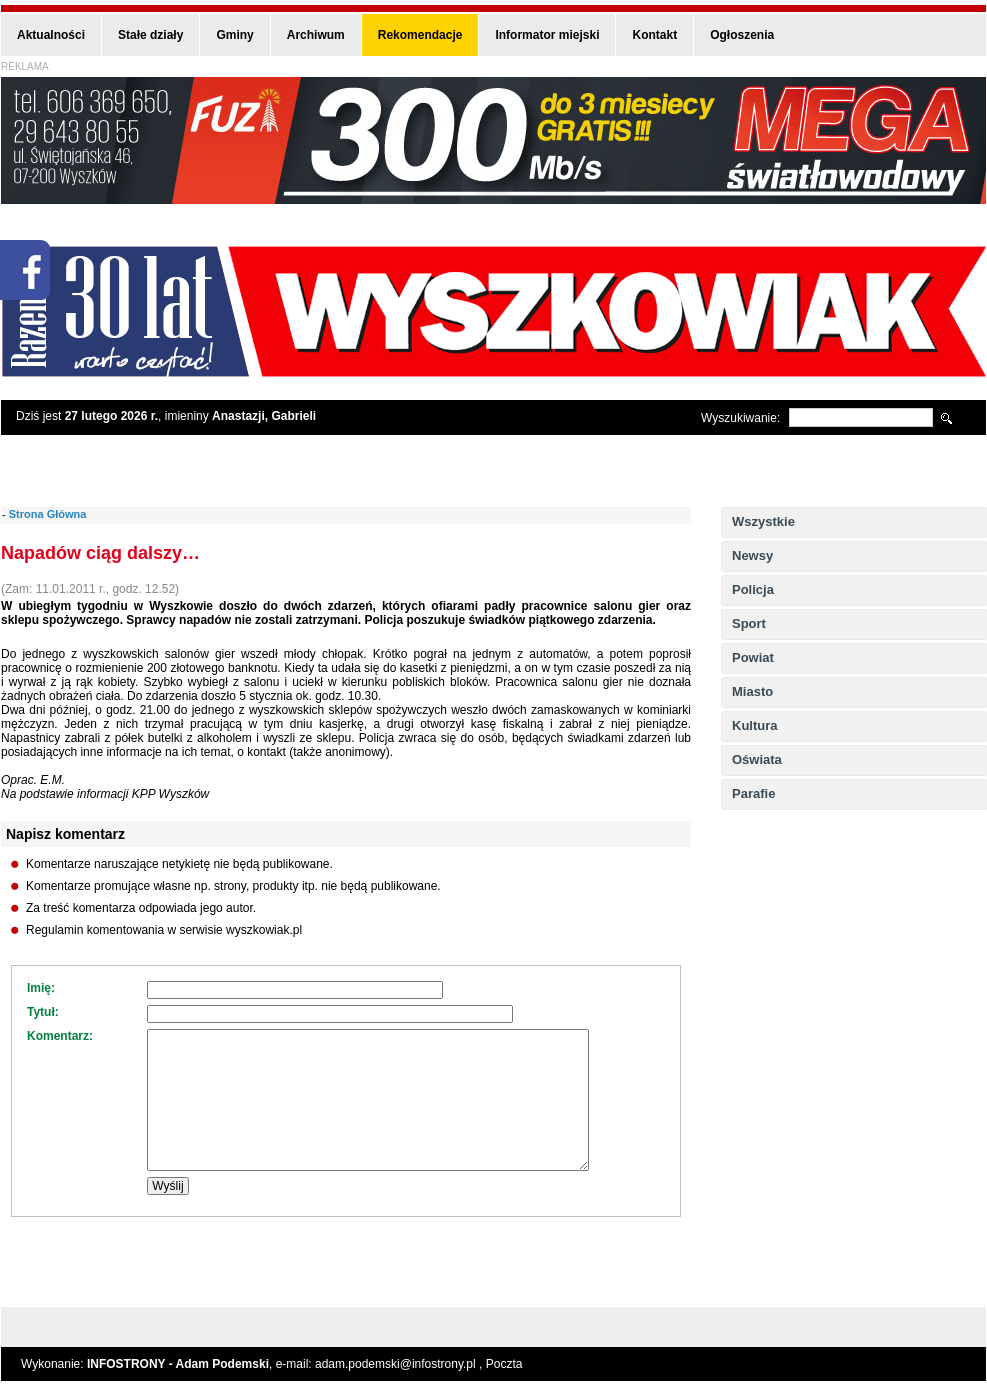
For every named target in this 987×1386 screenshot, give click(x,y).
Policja (753, 589)
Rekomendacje (420, 35)
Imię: (41, 988)
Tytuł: (43, 1012)
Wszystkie (763, 521)
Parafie (753, 793)
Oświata (757, 759)
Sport (749, 623)
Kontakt (654, 35)
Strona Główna (48, 514)
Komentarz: (60, 1036)
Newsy (752, 555)
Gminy (234, 35)
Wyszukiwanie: (740, 418)
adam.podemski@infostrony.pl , (400, 1364)
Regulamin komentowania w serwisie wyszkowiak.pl (164, 930)
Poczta (504, 1364)
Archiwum (316, 35)
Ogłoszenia (742, 35)
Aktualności (51, 35)
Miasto (752, 691)
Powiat (753, 657)
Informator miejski (547, 35)
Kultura (755, 725)
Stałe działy (150, 35)
